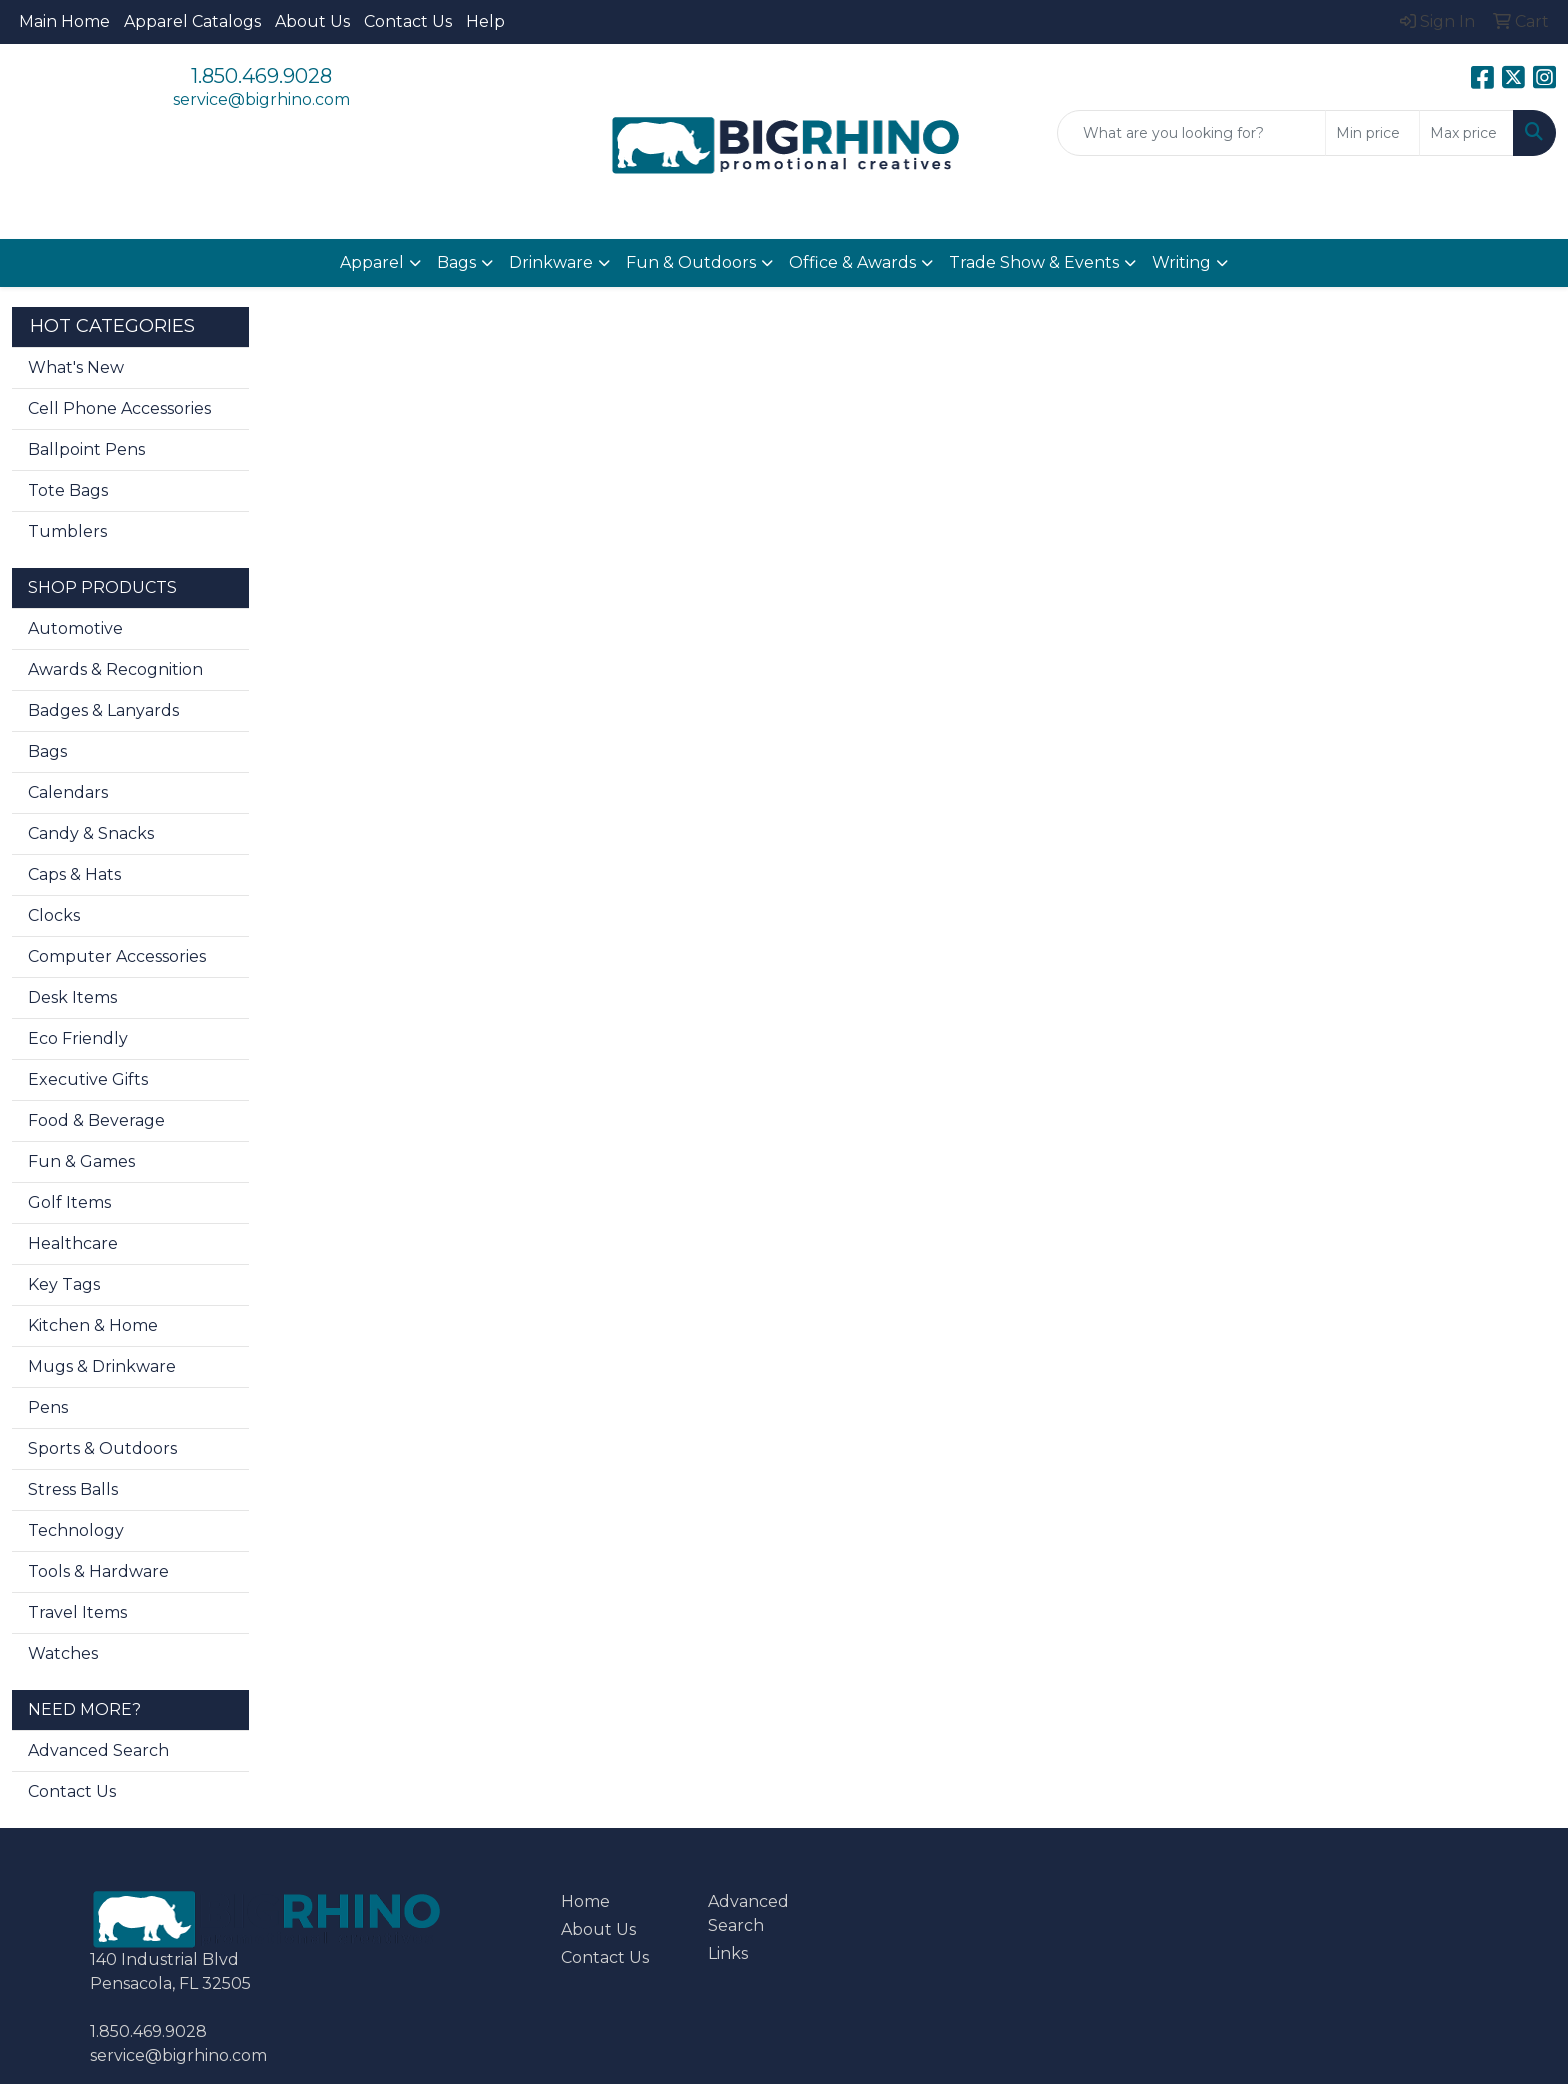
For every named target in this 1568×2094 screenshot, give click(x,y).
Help (485, 21)
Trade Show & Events (1034, 262)
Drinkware (551, 262)
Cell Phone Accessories (119, 408)
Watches (63, 1653)
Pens (48, 1407)
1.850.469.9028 (261, 76)
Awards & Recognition (115, 669)
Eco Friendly (78, 1038)
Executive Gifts (88, 1079)
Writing (1181, 262)
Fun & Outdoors (691, 262)
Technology (76, 1530)
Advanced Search (98, 1750)
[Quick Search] (1191, 133)
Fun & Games (81, 1161)
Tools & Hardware (98, 1571)
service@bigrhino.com (261, 99)
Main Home (64, 21)
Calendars (68, 792)
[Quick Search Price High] (1466, 133)
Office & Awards (852, 262)
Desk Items (72, 997)
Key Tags (64, 1284)
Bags (456, 262)
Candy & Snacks (91, 833)
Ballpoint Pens (86, 449)
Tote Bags (68, 490)
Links (728, 1953)
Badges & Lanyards (103, 710)
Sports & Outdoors (102, 1448)
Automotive (75, 628)
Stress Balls (73, 1489)
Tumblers (67, 531)
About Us (312, 21)
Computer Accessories (117, 956)
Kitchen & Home (93, 1325)
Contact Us (408, 21)
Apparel (372, 262)
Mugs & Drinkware (102, 1366)
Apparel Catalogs (192, 21)
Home (585, 1901)
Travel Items (77, 1612)
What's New (76, 367)
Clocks (54, 915)
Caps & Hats (74, 874)
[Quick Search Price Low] (1372, 133)
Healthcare (73, 1243)
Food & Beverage (96, 1120)
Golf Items (69, 1202)
